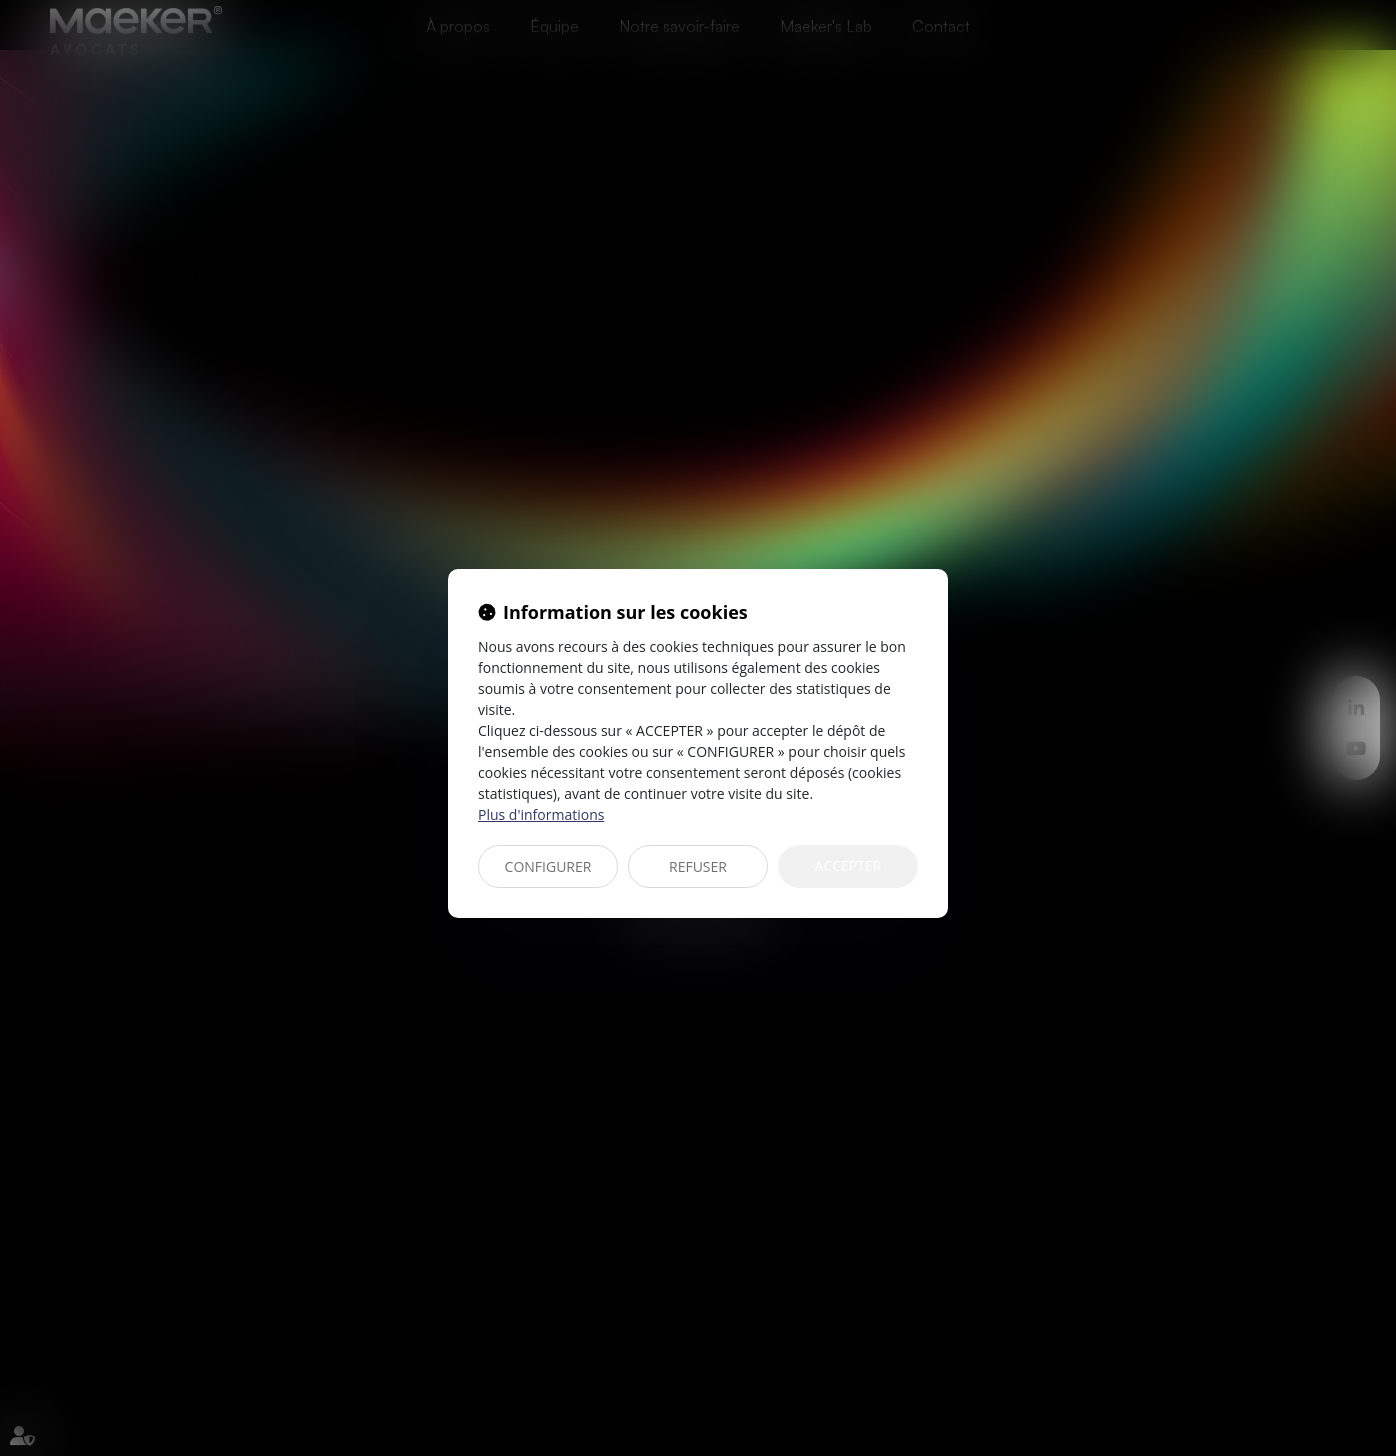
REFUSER (698, 866)
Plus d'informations (541, 814)
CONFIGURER (548, 866)
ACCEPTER (848, 865)
